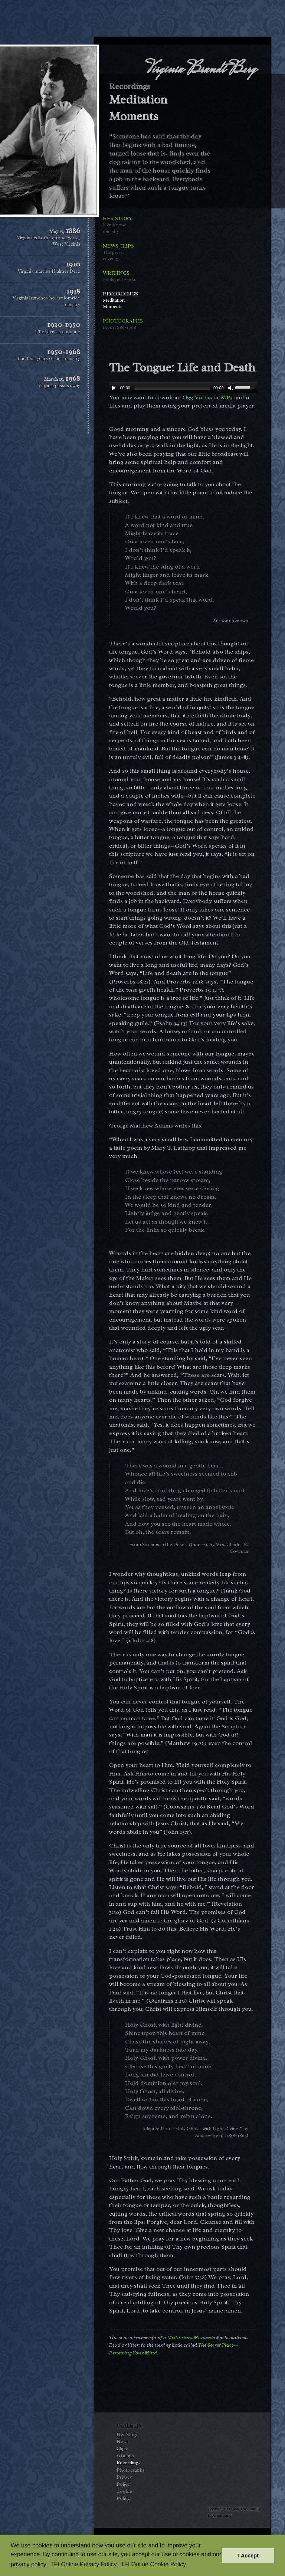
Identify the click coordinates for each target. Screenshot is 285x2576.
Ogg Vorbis (197, 397)
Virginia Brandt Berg (201, 70)
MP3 (227, 397)
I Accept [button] (248, 2556)
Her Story (120, 225)
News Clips (120, 252)
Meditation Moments (191, 2337)
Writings (120, 276)
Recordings (120, 300)
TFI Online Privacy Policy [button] (83, 2564)
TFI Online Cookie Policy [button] (153, 2564)
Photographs (120, 324)
